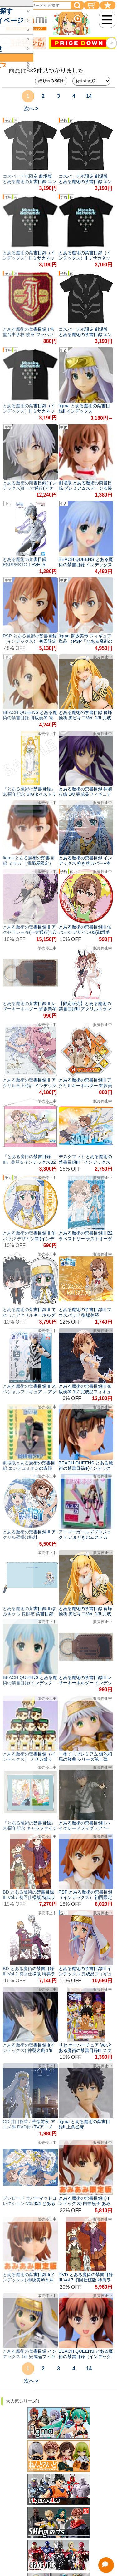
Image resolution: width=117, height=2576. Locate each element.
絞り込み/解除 (51, 80)
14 (89, 96)
